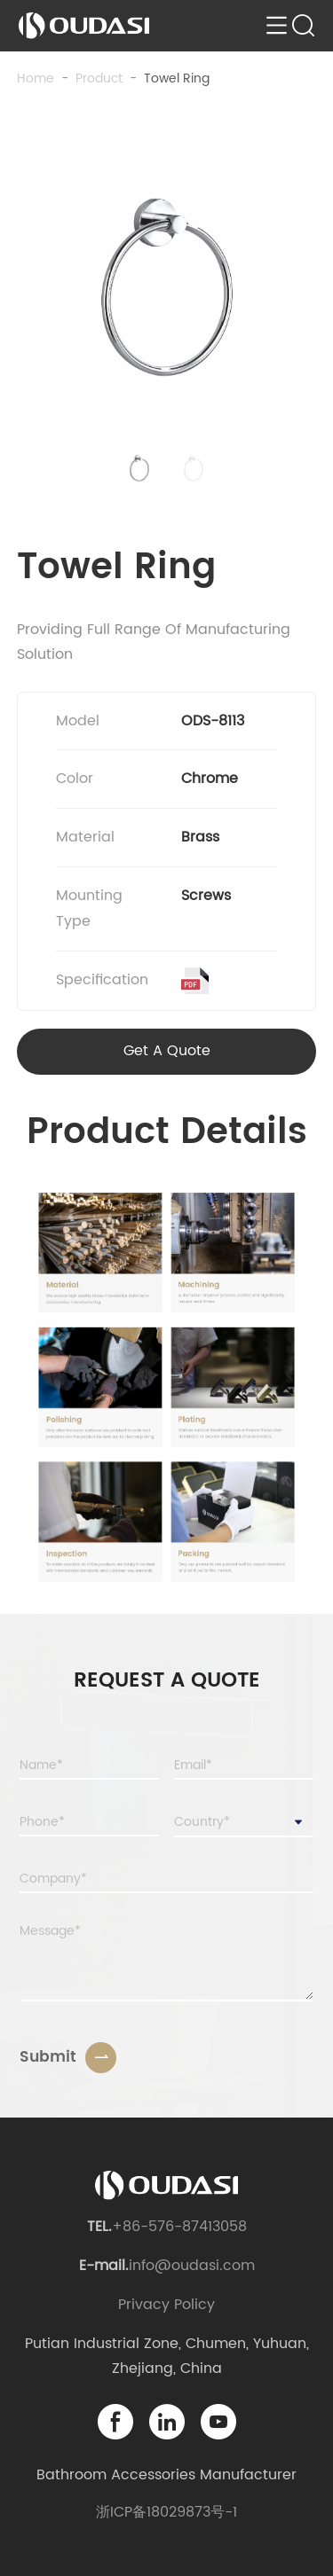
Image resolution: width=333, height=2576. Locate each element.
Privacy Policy (166, 2304)
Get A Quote (166, 1050)
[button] (139, 468)
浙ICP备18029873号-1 (166, 2512)
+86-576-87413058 (179, 2226)
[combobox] (243, 1823)
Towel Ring (177, 78)
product (99, 78)
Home (35, 78)
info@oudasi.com (192, 2265)
